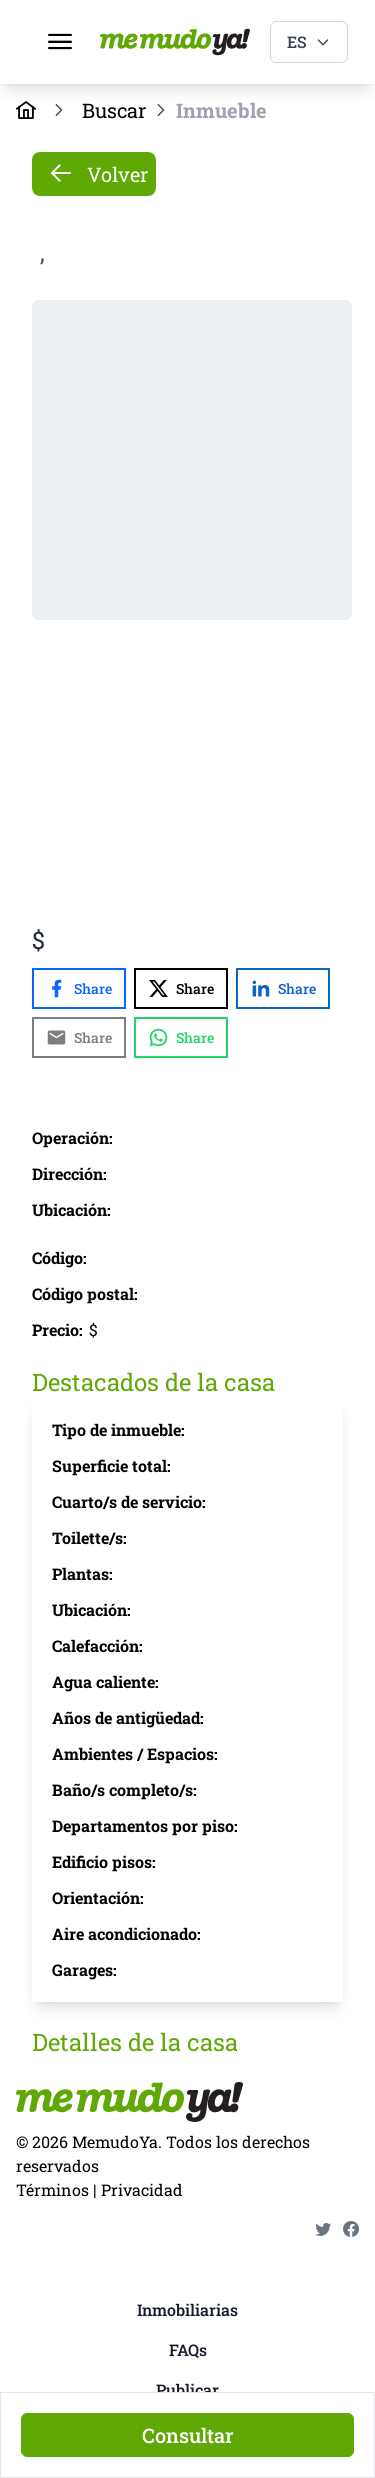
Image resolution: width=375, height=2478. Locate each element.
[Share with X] (181, 988)
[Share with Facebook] (79, 988)
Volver (98, 174)
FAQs (188, 2349)
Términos (52, 2189)
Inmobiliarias (187, 2309)
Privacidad (142, 2189)
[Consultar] (187, 2435)
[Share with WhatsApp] (181, 1037)
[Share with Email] (79, 1037)
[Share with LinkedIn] (283, 988)
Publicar (187, 2389)
